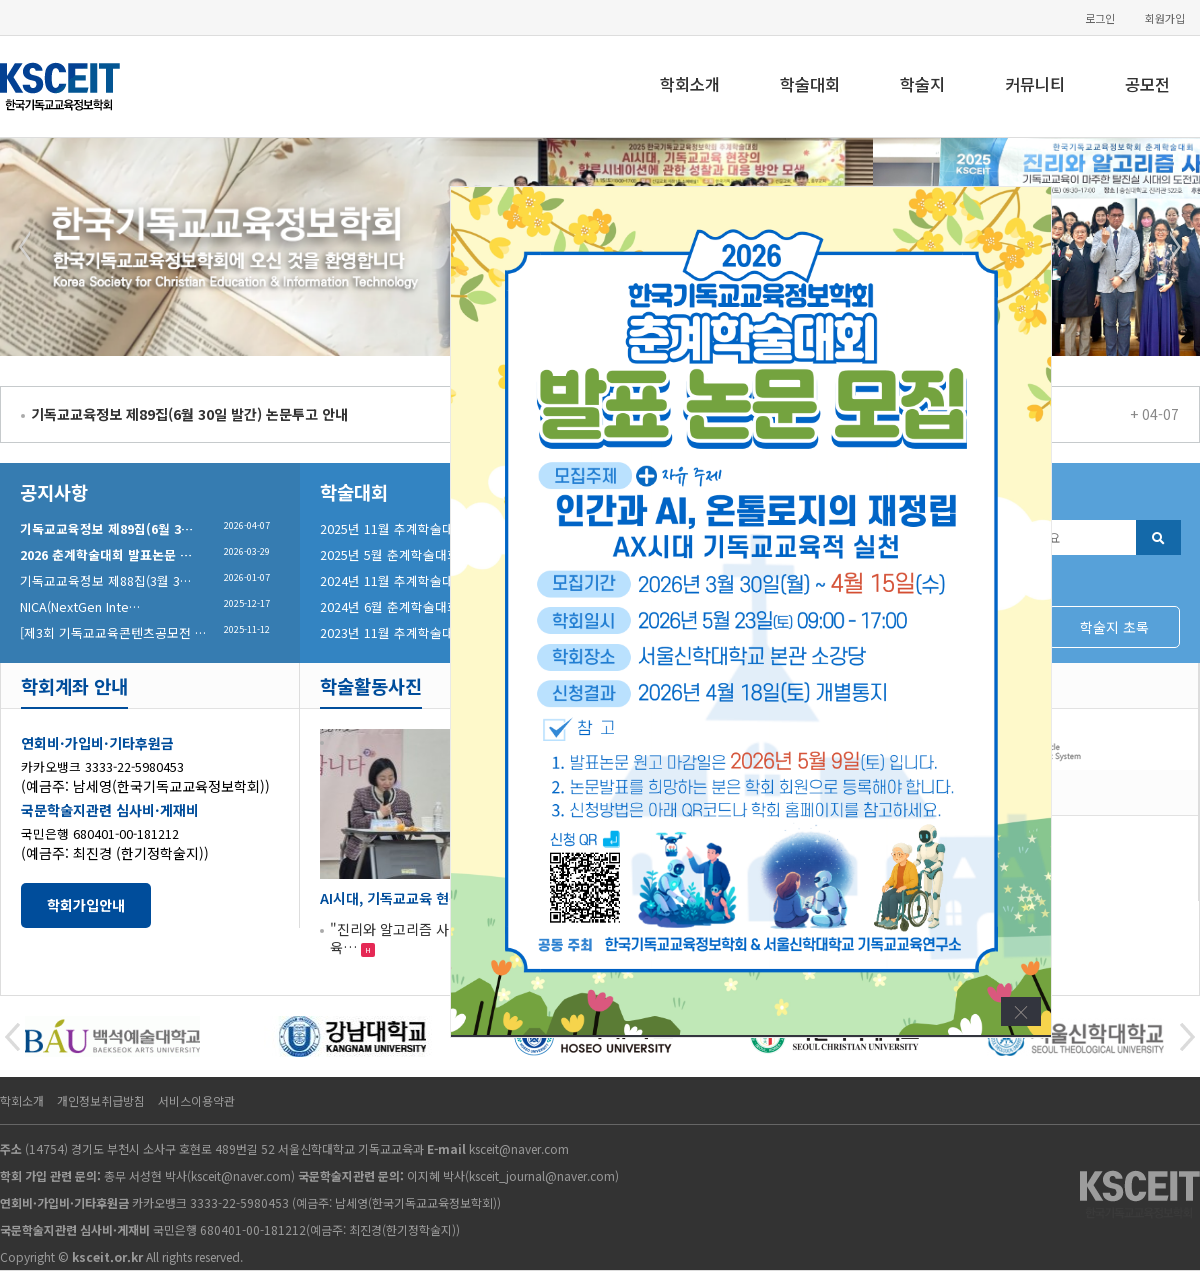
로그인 (1100, 18)
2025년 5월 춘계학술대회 (389, 554)
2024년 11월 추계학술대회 (393, 580)
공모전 (1147, 84)
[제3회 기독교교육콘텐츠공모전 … (113, 632)
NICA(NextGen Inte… (80, 606)
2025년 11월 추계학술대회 (393, 528)
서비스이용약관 (196, 1100)
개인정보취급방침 (101, 1100)
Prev (26, 247)
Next (1174, 247)
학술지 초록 (1114, 627)
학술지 (922, 84)
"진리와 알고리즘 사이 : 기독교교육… (428, 938)
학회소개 (690, 84)
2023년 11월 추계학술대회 (393, 632)
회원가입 (1165, 18)
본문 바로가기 (0, 0)
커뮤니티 (1035, 84)
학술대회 (810, 84)
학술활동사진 (371, 685)
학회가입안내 (86, 905)
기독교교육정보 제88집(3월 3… (105, 580)
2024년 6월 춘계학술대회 (389, 606)
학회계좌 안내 (74, 685)
